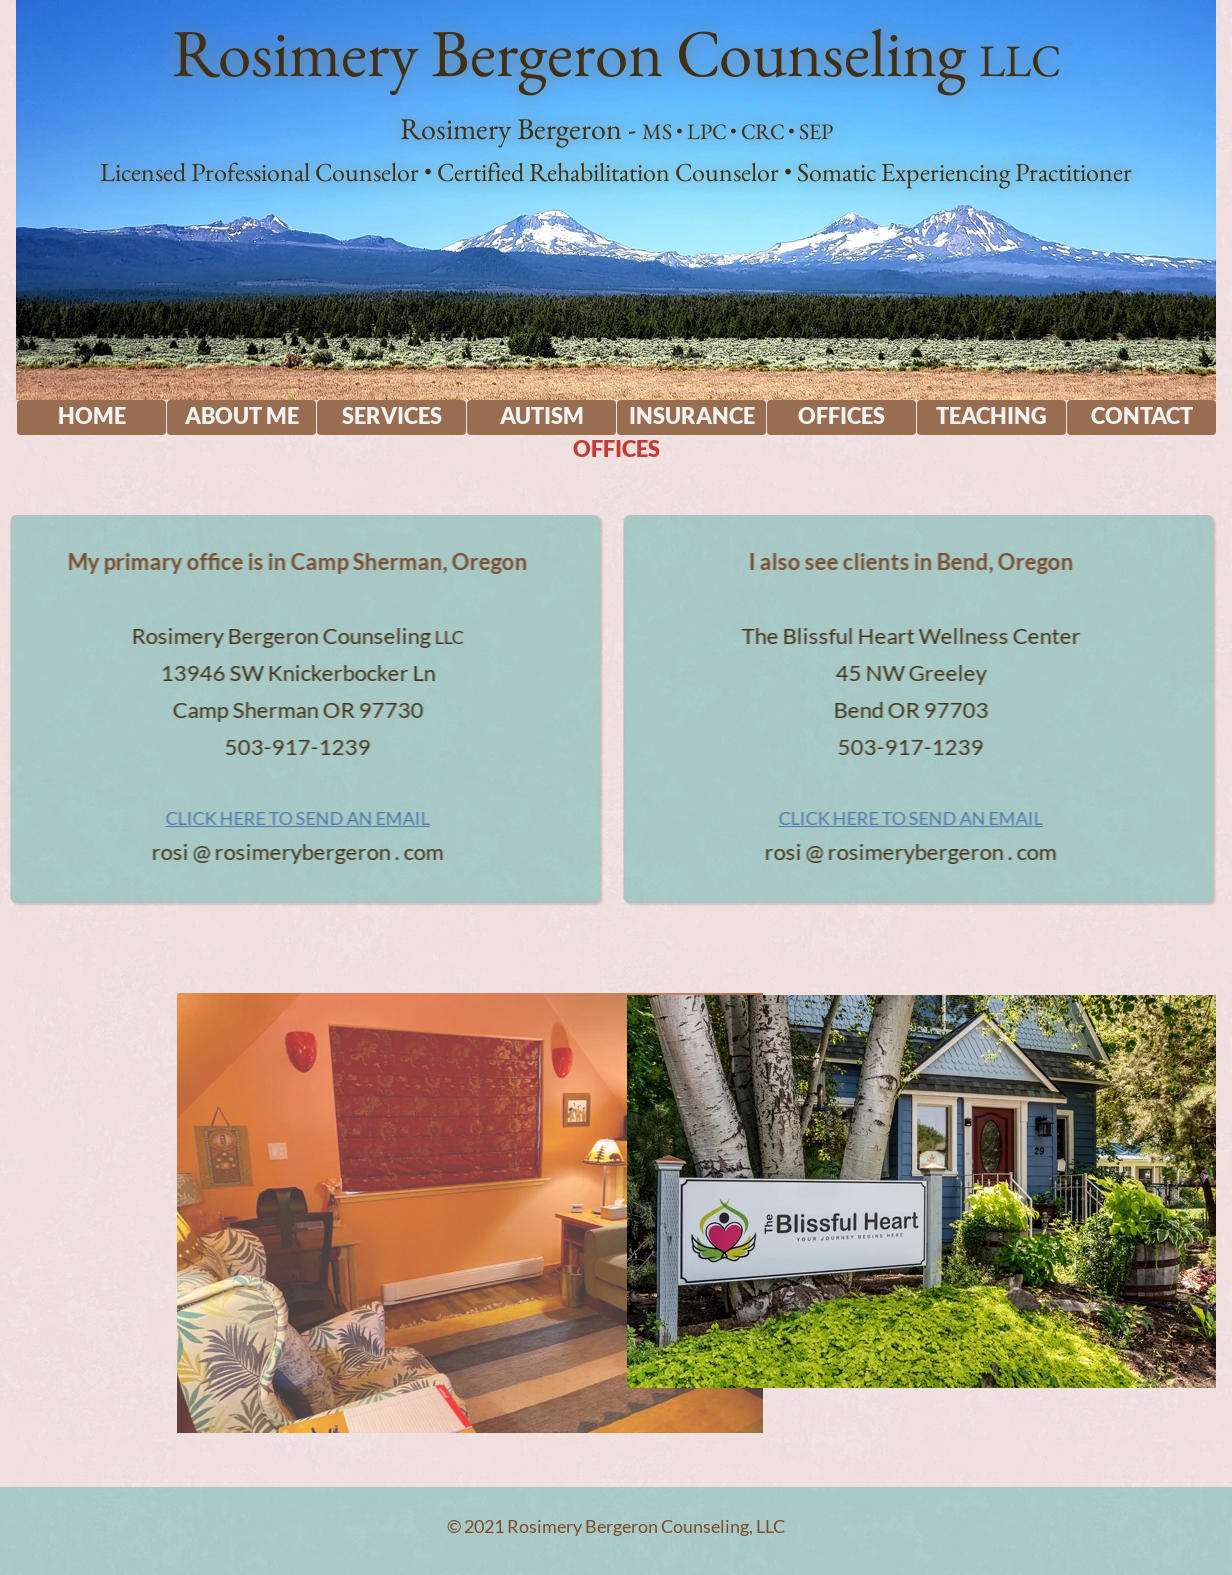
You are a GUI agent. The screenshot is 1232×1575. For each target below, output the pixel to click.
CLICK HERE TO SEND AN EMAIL (248, 818)
